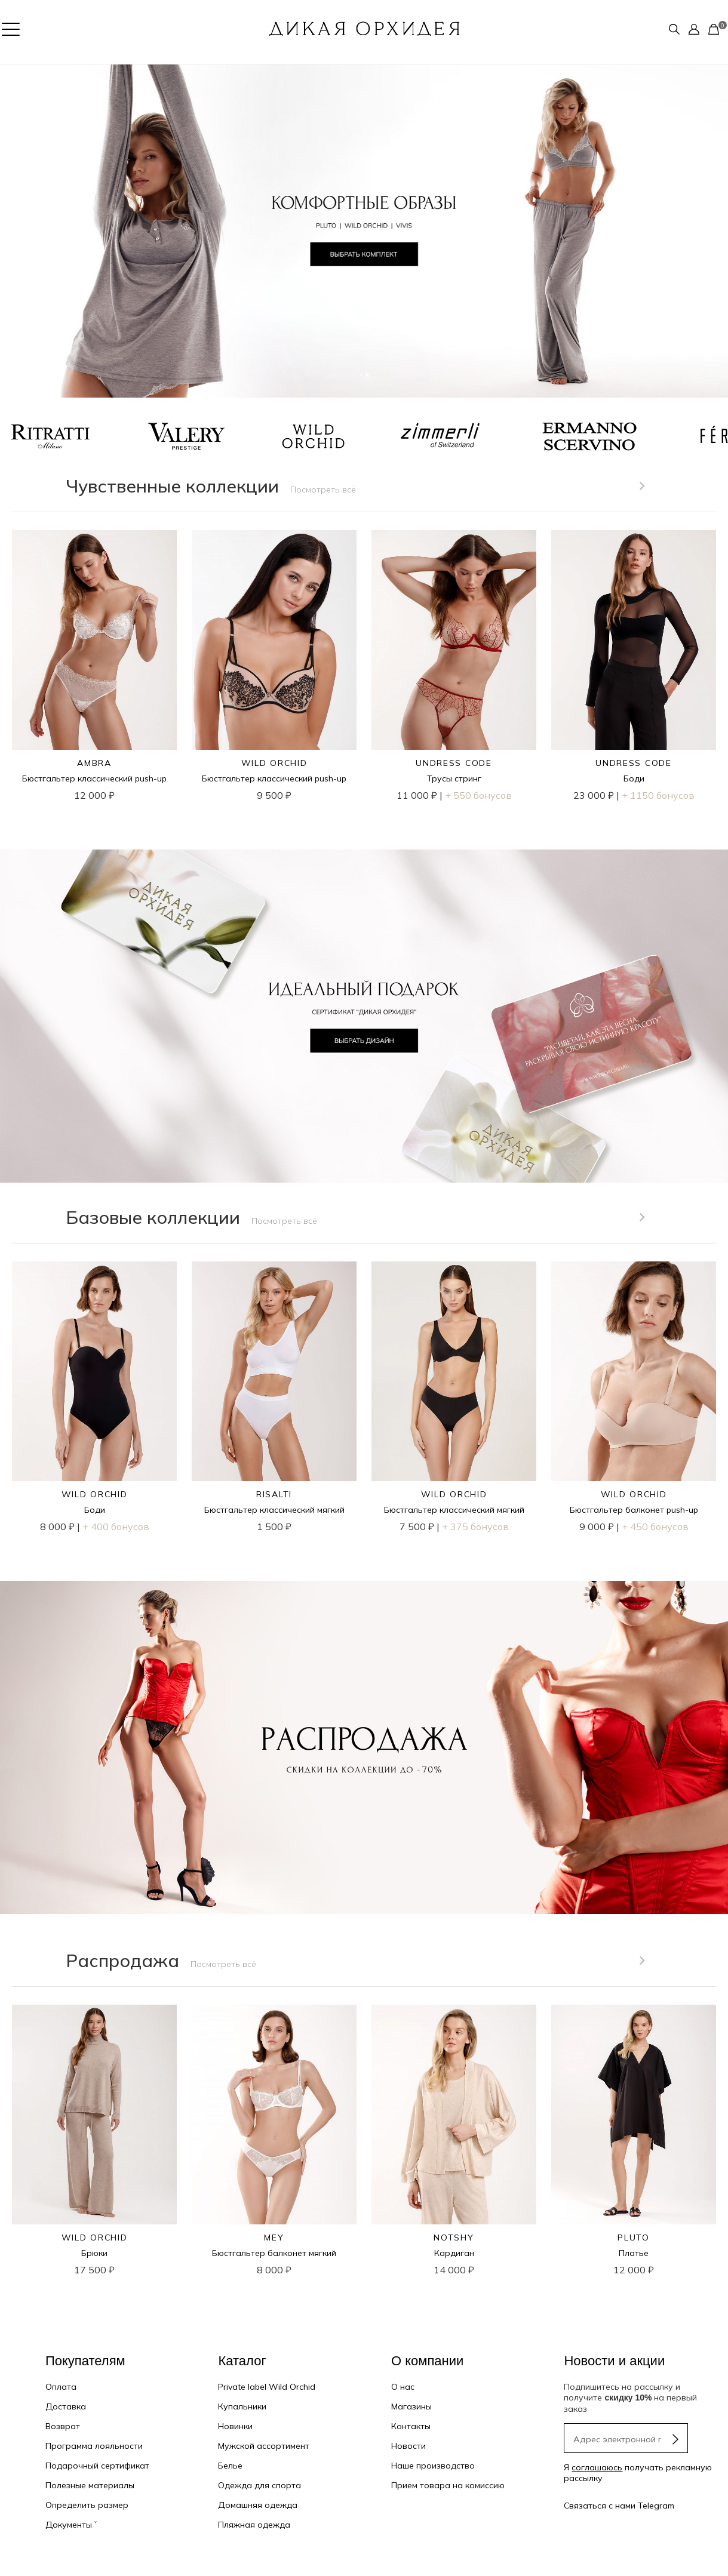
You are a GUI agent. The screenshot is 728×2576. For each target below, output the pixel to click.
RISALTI (274, 1494)
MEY (274, 2237)
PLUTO (633, 2237)
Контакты (411, 2426)
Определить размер (86, 2505)
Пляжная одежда (254, 2524)
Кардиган (454, 2253)
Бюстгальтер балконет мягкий (274, 2253)
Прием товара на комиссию (448, 2485)
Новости (408, 2445)
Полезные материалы (89, 2485)
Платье (634, 2253)
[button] (18, 231)
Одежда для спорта (259, 2485)
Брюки (94, 2253)
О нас (402, 2386)
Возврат (62, 2426)
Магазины (411, 2406)
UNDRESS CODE (454, 763)
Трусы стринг (454, 778)
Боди (633, 778)
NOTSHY (454, 2237)
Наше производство (433, 2465)
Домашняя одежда (257, 2505)
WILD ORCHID (274, 763)
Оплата (60, 2386)
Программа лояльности (94, 2445)
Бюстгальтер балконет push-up (634, 1509)
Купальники (242, 2406)
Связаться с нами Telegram (619, 2505)
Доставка (65, 2406)
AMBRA (94, 763)
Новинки (235, 2426)
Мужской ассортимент (263, 2445)
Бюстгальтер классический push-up (94, 778)
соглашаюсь (597, 2467)
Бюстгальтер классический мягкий (274, 1509)
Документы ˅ (71, 2524)
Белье (230, 2465)
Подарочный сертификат (97, 2465)
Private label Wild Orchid (266, 2386)
